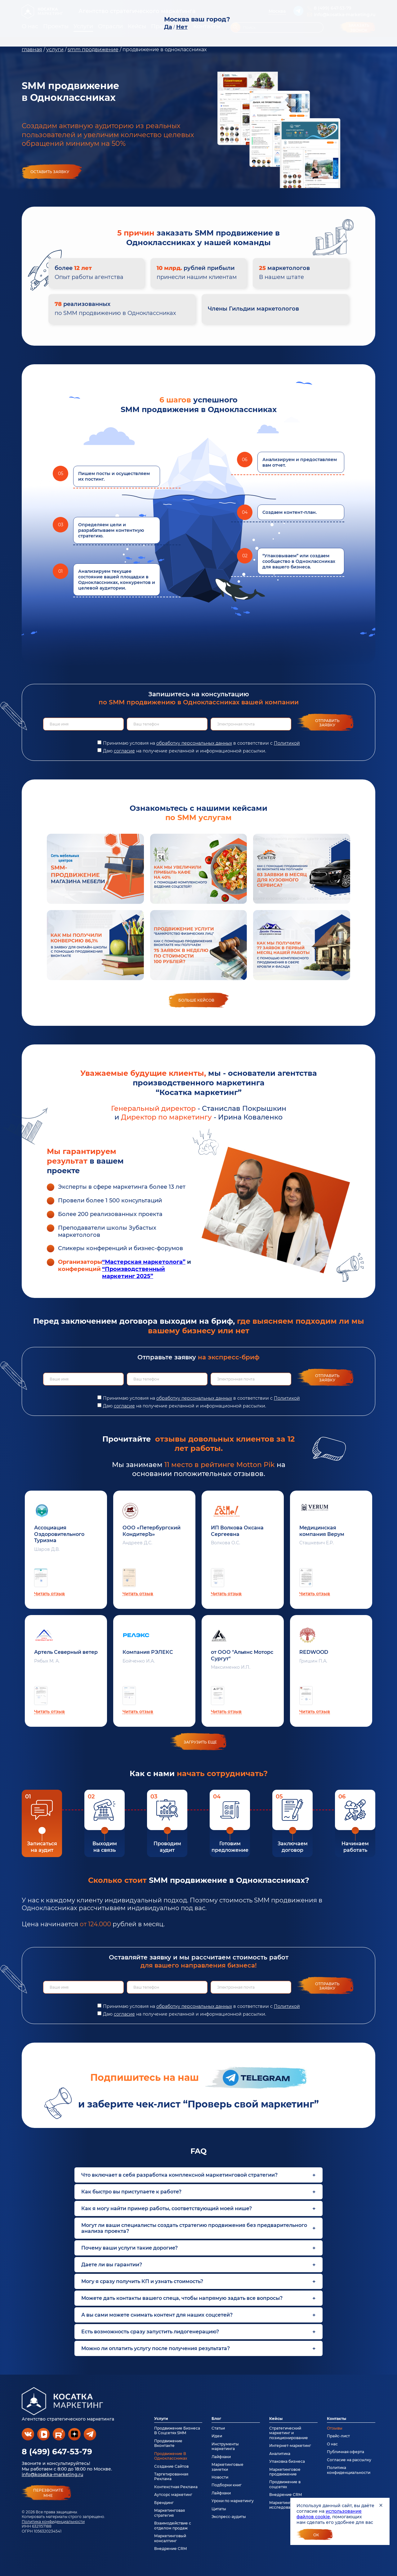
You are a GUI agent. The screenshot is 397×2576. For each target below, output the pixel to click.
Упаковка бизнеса (287, 2461)
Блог (216, 2418)
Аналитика (279, 2453)
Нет (182, 27)
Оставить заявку (49, 171)
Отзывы (334, 2428)
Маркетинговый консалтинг (170, 2538)
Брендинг (164, 2502)
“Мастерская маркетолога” (143, 1262)
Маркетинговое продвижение (285, 2471)
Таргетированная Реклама (171, 2476)
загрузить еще (200, 1742)
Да (168, 27)
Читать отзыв (49, 1593)
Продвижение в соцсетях (285, 2484)
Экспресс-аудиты (229, 2516)
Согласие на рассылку (349, 2459)
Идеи (217, 2436)
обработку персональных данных (194, 743)
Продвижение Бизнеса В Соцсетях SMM (177, 2430)
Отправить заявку (327, 722)
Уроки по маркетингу (233, 2500)
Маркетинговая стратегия (169, 2512)
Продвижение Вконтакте (168, 2443)
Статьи (218, 2428)
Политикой (287, 743)
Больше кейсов (196, 1000)
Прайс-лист (338, 2436)
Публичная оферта (345, 2451)
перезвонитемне (48, 2493)
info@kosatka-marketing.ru (52, 2474)
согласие (124, 751)
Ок (316, 2535)
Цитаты (219, 2508)
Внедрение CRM (170, 2548)
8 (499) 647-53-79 (57, 2451)
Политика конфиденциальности (53, 2521)
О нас (332, 2444)
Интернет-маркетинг (290, 2445)
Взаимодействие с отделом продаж (172, 2525)
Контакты (336, 2418)
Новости (220, 2477)
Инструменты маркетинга (225, 2446)
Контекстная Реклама (176, 2486)
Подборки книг (227, 2485)
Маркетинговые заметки (227, 2466)
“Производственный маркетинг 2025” (133, 1273)
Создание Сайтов (171, 2466)
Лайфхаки (221, 2456)
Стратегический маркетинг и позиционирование (288, 2433)
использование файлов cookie (329, 2514)
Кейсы (276, 2418)
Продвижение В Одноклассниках (170, 2456)
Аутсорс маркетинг (173, 2494)
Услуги (161, 2418)
